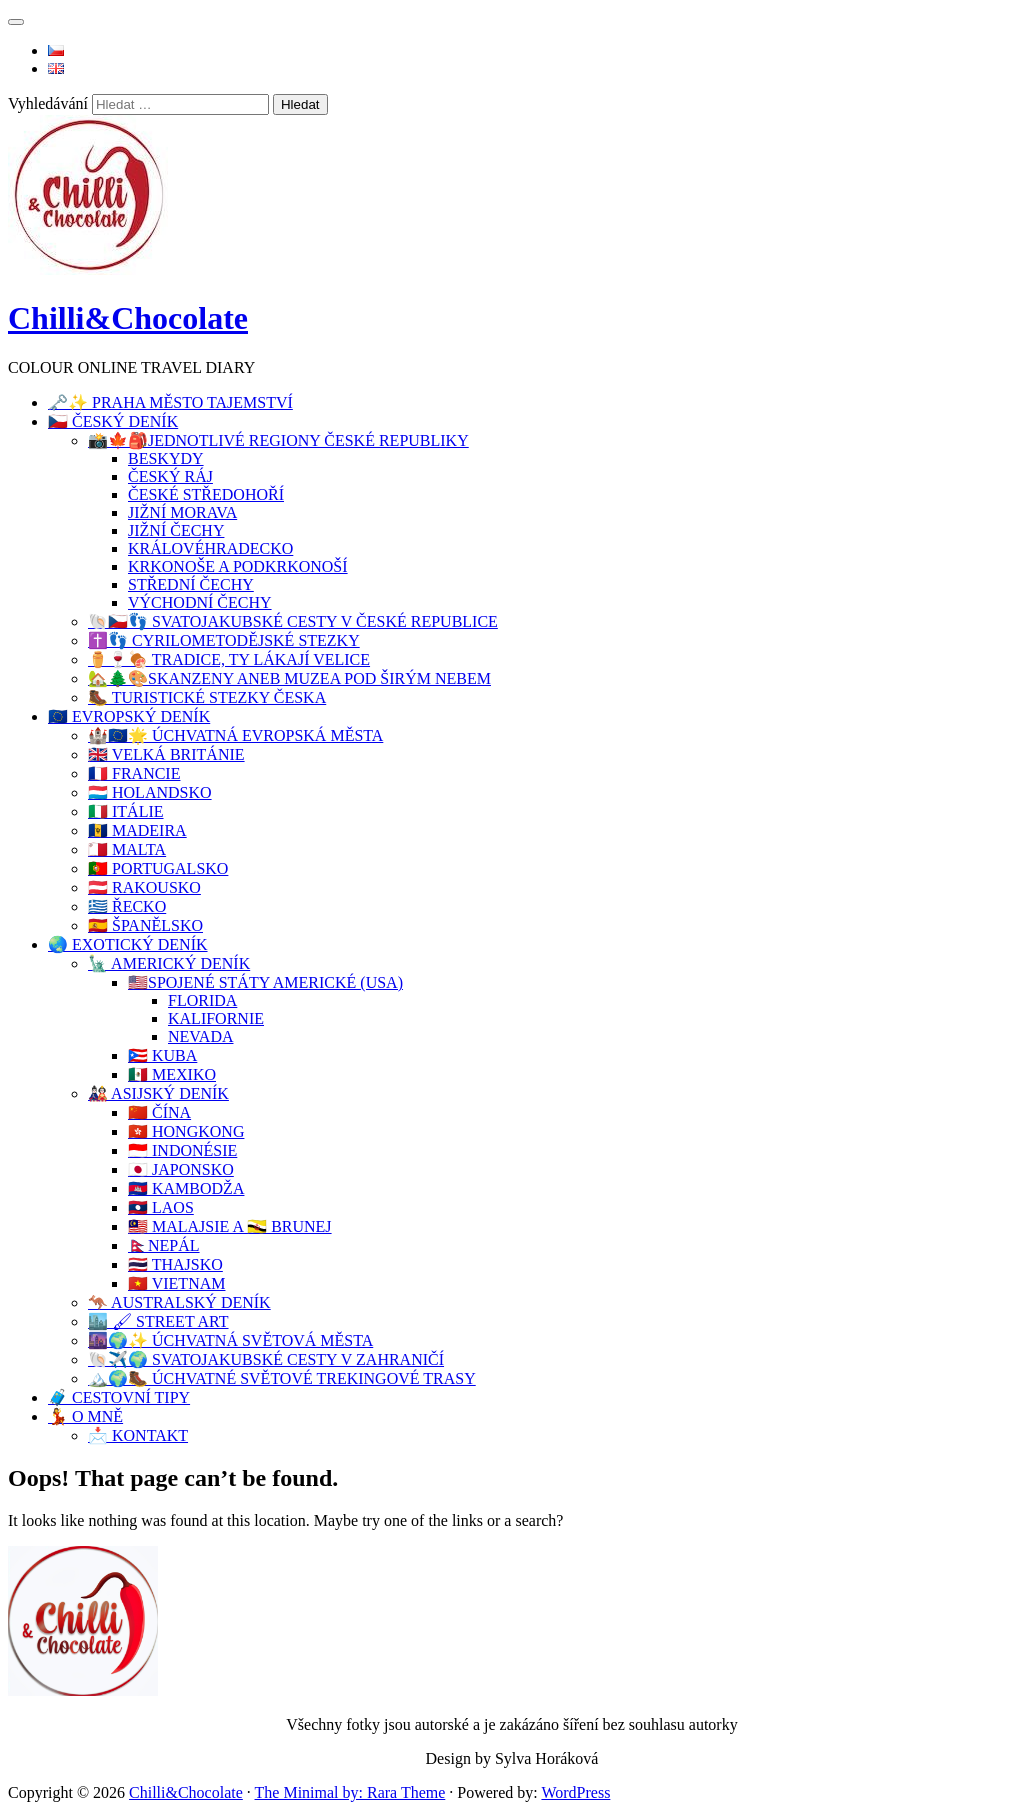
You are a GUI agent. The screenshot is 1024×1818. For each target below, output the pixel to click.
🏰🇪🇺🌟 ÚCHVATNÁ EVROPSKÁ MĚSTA (235, 735)
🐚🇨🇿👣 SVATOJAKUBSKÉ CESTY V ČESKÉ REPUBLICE (293, 621)
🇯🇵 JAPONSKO (181, 1169)
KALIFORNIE (216, 1018)
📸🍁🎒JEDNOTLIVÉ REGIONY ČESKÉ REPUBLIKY (278, 440)
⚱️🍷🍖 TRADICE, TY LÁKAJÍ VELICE (229, 659)
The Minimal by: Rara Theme (350, 1792)
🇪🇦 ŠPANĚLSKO (145, 925)
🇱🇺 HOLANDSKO (150, 792)
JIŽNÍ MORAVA (182, 512)
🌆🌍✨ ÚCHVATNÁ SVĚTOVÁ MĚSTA (230, 1340)
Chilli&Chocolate (128, 318)
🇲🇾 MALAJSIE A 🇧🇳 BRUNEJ (230, 1226)
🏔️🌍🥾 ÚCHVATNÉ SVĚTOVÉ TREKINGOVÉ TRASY (282, 1378)
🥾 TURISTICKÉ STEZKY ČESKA (207, 697)
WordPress (575, 1792)
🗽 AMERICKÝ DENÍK (169, 963)
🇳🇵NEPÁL (164, 1245)
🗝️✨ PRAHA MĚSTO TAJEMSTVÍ (170, 402)
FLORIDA (202, 1000)
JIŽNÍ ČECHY (176, 530)
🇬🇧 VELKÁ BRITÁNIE (166, 754)
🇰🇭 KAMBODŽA (186, 1188)
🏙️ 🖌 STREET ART (158, 1321)
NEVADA (200, 1036)
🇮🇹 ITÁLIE (126, 811)
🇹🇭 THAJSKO (175, 1264)
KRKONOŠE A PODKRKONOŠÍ (238, 566)
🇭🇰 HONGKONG (186, 1131)
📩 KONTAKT (138, 1435)
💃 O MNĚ (85, 1416)
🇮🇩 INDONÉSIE (182, 1150)
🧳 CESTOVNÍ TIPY (119, 1397)
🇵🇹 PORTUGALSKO (158, 868)
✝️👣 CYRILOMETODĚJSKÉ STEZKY (224, 640)
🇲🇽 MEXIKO (172, 1074)
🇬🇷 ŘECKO (127, 906)
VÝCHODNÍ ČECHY (200, 602)
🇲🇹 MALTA (127, 849)
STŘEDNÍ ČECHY (191, 584)
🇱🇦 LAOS (161, 1207)
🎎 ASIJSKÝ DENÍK (158, 1093)
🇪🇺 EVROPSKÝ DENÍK (129, 716)
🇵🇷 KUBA (162, 1055)
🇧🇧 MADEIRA (137, 830)
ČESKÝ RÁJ (170, 476)
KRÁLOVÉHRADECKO (210, 548)
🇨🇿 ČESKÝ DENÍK (113, 421)
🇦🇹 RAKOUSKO (144, 887)
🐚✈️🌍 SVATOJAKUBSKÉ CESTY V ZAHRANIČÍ (266, 1359)
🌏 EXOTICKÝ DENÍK (128, 944)
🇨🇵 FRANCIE (134, 773)
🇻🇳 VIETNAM (176, 1283)
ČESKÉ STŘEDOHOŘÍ (206, 494)
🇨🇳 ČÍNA (159, 1112)
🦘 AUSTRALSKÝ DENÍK (179, 1302)
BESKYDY (166, 458)
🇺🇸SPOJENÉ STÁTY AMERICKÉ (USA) (265, 982)
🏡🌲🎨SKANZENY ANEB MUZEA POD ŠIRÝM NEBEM (289, 678)
